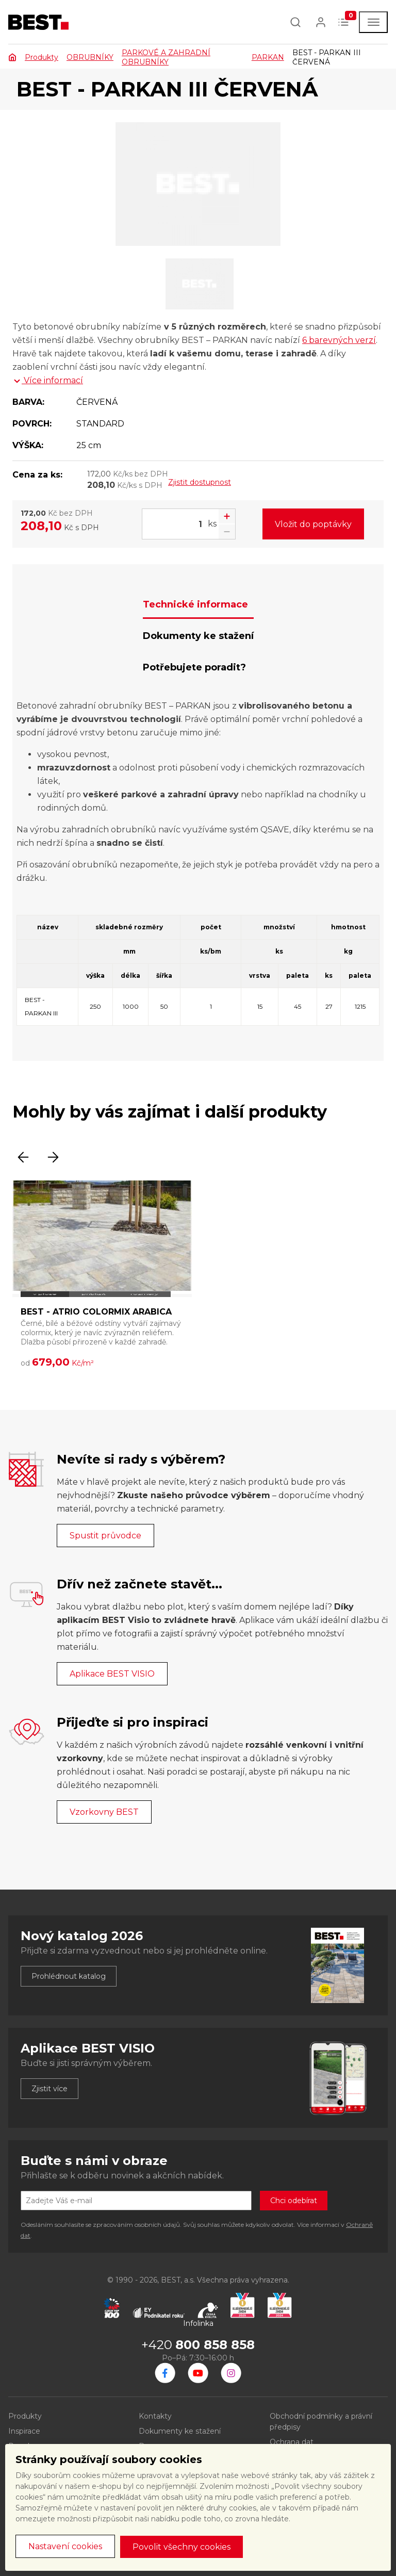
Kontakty (155, 2416)
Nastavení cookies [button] (65, 2546)
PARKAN (268, 57)
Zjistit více (49, 2088)
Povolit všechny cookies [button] (181, 2547)
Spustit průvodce (105, 1535)
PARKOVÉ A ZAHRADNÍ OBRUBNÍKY (166, 57)
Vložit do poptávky (313, 524)
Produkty (41, 57)
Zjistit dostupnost (199, 482)
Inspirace (24, 2431)
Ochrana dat (292, 2442)
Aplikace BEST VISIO (112, 1674)
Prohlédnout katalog (68, 1976)
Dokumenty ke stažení (180, 2431)
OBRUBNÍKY (90, 57)
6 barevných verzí (339, 340)
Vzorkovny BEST (104, 1812)
